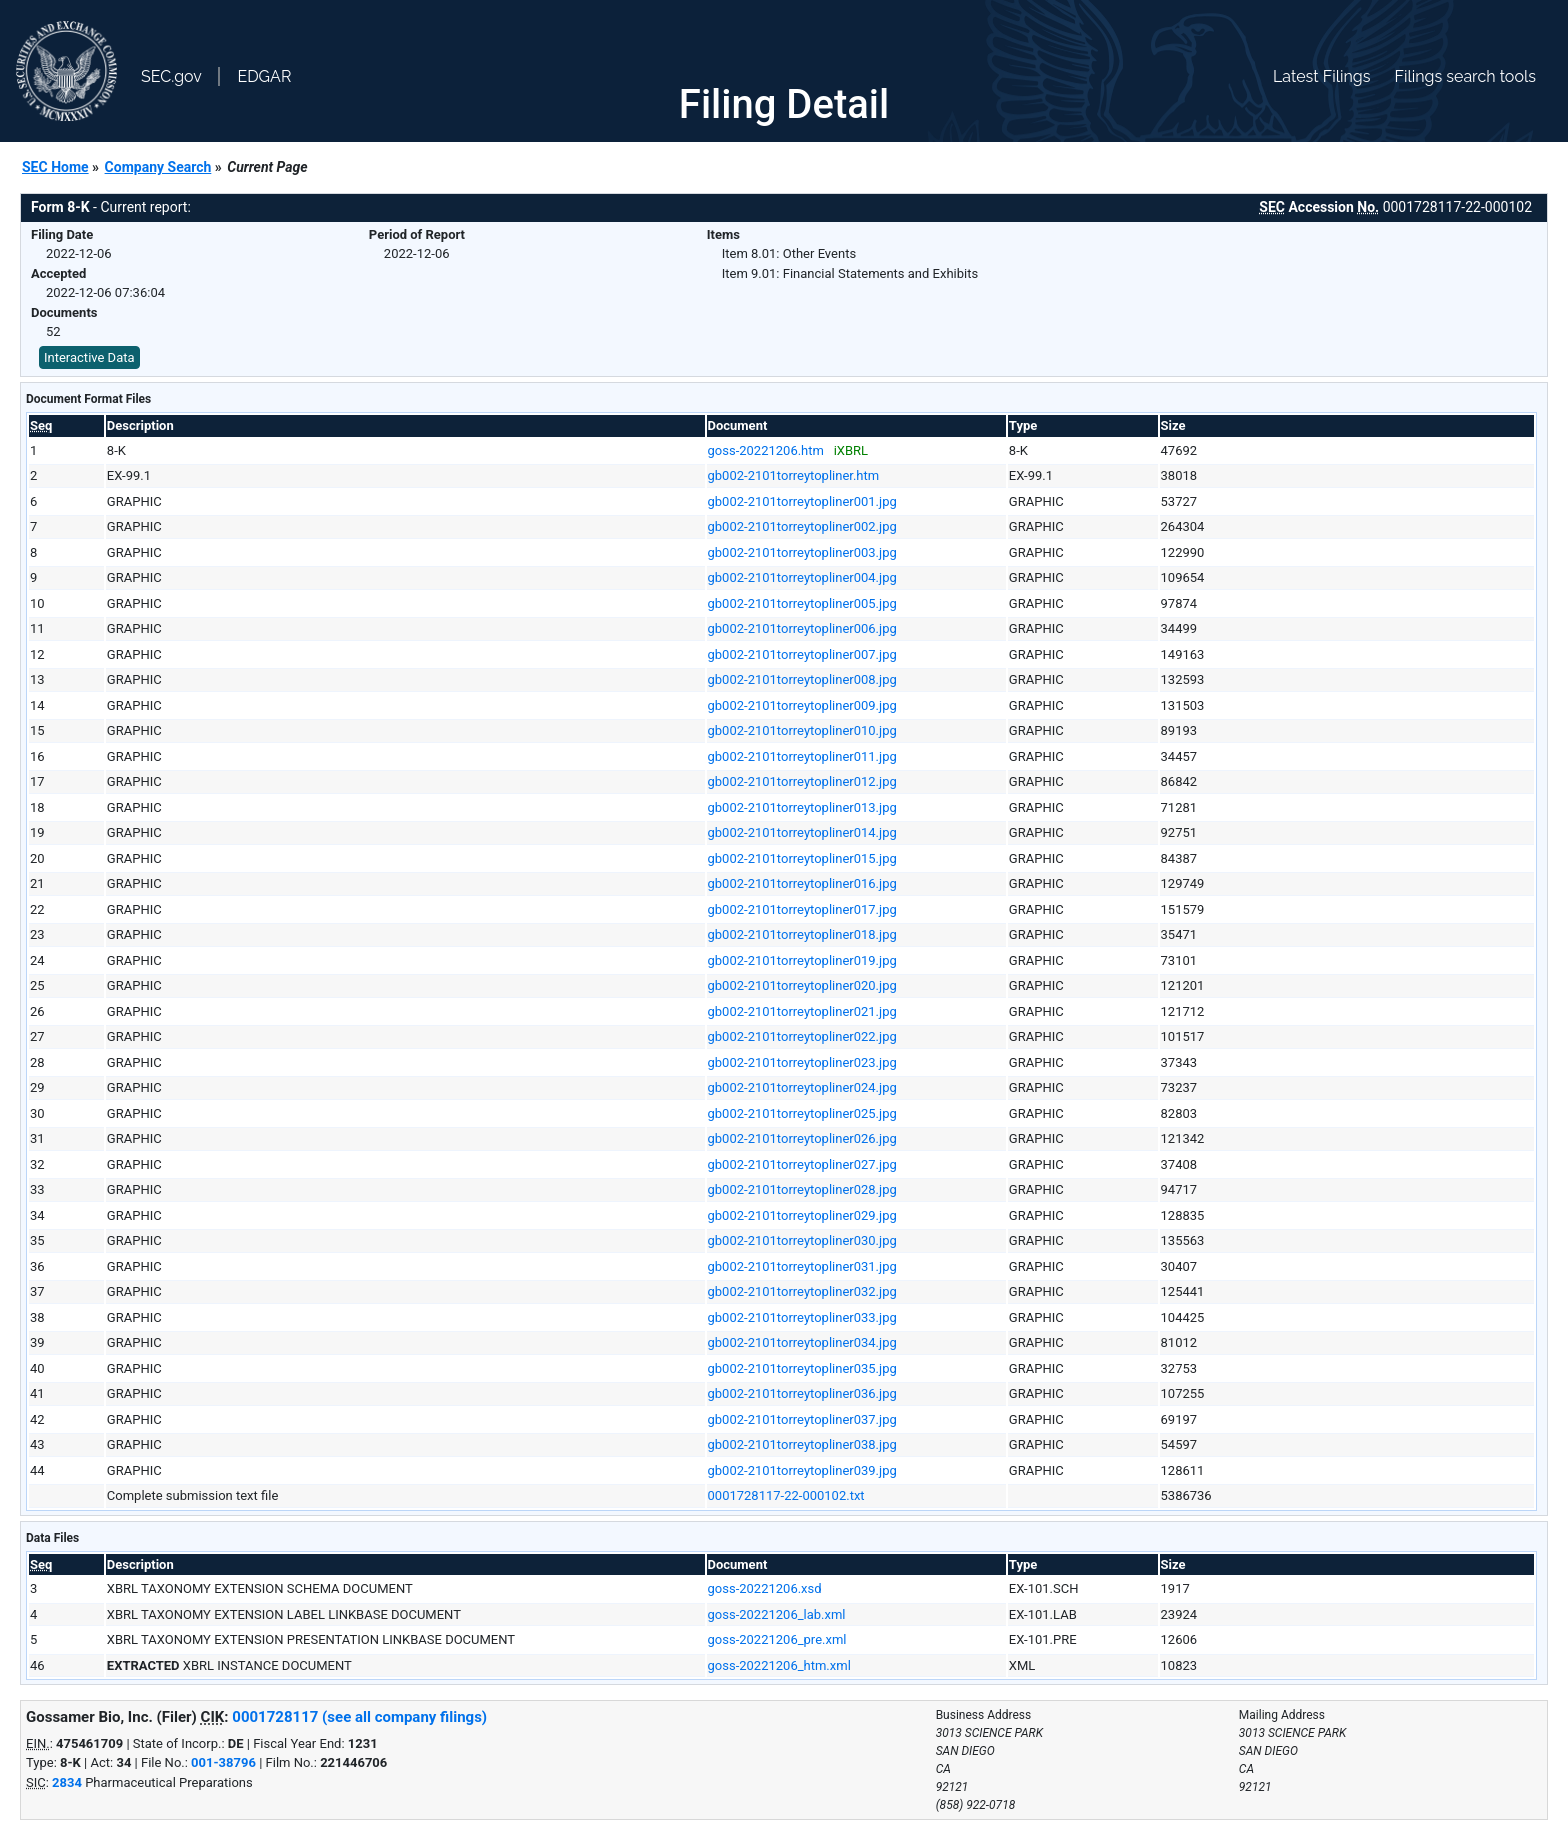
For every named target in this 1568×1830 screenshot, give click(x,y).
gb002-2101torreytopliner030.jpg (802, 1240)
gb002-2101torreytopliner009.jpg (802, 705)
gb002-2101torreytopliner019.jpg (802, 960)
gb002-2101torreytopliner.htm (794, 475)
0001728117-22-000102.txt (786, 1495)
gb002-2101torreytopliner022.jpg (802, 1036)
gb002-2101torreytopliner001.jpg (802, 501)
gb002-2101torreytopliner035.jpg (802, 1368)
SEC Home (55, 167)
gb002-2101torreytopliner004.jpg (802, 577)
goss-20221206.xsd (765, 1588)
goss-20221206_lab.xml (777, 1614)
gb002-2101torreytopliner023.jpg (802, 1062)
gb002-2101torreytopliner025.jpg (802, 1113)
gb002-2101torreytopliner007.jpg (802, 654)
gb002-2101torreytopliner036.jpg (802, 1393)
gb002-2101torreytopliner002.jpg (802, 526)
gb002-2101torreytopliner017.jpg (802, 909)
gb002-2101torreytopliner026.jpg (802, 1138)
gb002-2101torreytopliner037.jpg (802, 1419)
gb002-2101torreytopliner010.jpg (802, 730)
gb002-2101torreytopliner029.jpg (802, 1215)
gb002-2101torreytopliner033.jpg (802, 1317)
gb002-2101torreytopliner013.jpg (802, 807)
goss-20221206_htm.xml (779, 1665)
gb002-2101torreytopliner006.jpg (802, 628)
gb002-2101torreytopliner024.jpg (802, 1087)
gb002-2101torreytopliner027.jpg (802, 1164)
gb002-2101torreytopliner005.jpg (802, 603)
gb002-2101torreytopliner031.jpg (802, 1266)
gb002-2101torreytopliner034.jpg (802, 1342)
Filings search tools (1465, 76)
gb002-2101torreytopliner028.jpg (802, 1189)
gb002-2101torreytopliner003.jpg (802, 552)
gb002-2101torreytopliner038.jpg (802, 1444)
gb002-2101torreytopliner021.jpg (802, 1011)
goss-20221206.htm (766, 450)
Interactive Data (89, 357)
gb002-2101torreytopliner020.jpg (802, 985)
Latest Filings (1321, 76)
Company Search (158, 167)
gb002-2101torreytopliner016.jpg (802, 883)
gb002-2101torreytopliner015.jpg (802, 858)
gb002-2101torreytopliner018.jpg (802, 934)
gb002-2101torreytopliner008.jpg (802, 679)
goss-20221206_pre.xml (777, 1639)
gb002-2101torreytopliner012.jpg (802, 781)
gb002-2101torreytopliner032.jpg (802, 1291)
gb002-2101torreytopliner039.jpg (802, 1470)
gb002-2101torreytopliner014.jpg (802, 832)
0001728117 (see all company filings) (359, 1717)
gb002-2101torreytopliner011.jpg (802, 756)
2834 (67, 1782)
